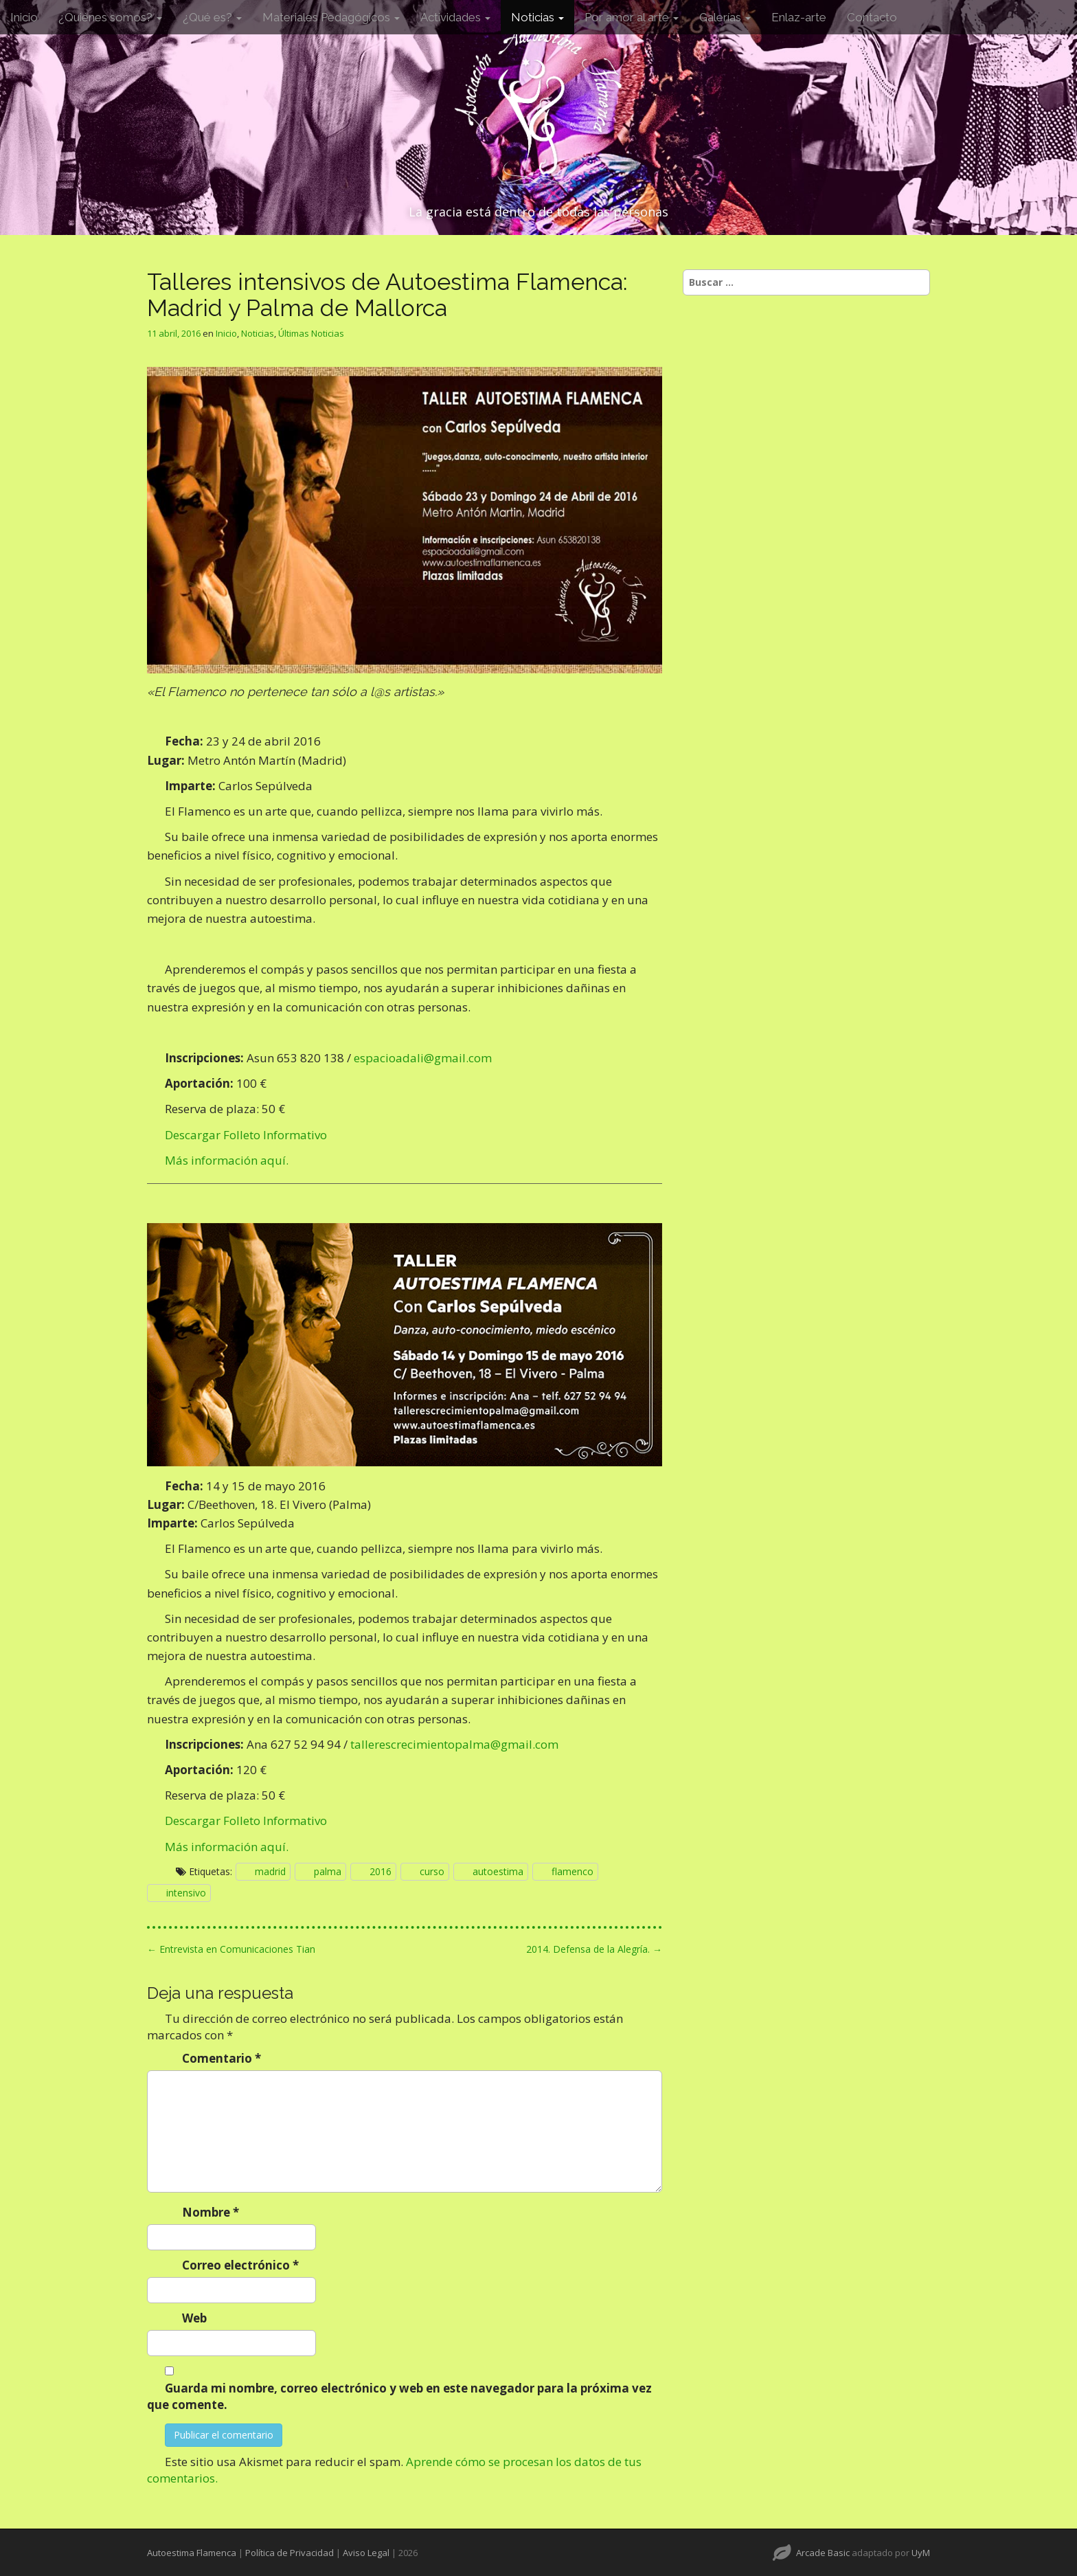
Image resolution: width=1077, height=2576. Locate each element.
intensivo (186, 1892)
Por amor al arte (632, 17)
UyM (920, 2552)
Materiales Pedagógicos (331, 17)
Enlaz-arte (798, 17)
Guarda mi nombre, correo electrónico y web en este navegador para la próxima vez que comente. (399, 2396)
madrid (270, 1871)
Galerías (725, 17)
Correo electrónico (240, 2265)
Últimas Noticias (311, 333)
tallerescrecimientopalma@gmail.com (454, 1744)
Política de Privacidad (289, 2552)
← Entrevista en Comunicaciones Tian (231, 1949)
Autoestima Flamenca (191, 2552)
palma (327, 1871)
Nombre (210, 2212)
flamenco (572, 1871)
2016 (381, 1871)
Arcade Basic (823, 2552)
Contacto (872, 17)
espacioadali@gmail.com (423, 1058)
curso (432, 1871)
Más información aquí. (226, 1160)
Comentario (221, 2058)
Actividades (455, 17)
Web (194, 2318)
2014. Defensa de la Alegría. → (594, 1949)
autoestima (498, 1871)
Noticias (537, 17)
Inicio (24, 17)
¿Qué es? (212, 17)
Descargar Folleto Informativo (246, 1135)
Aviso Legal (366, 2552)
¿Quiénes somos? (110, 17)
